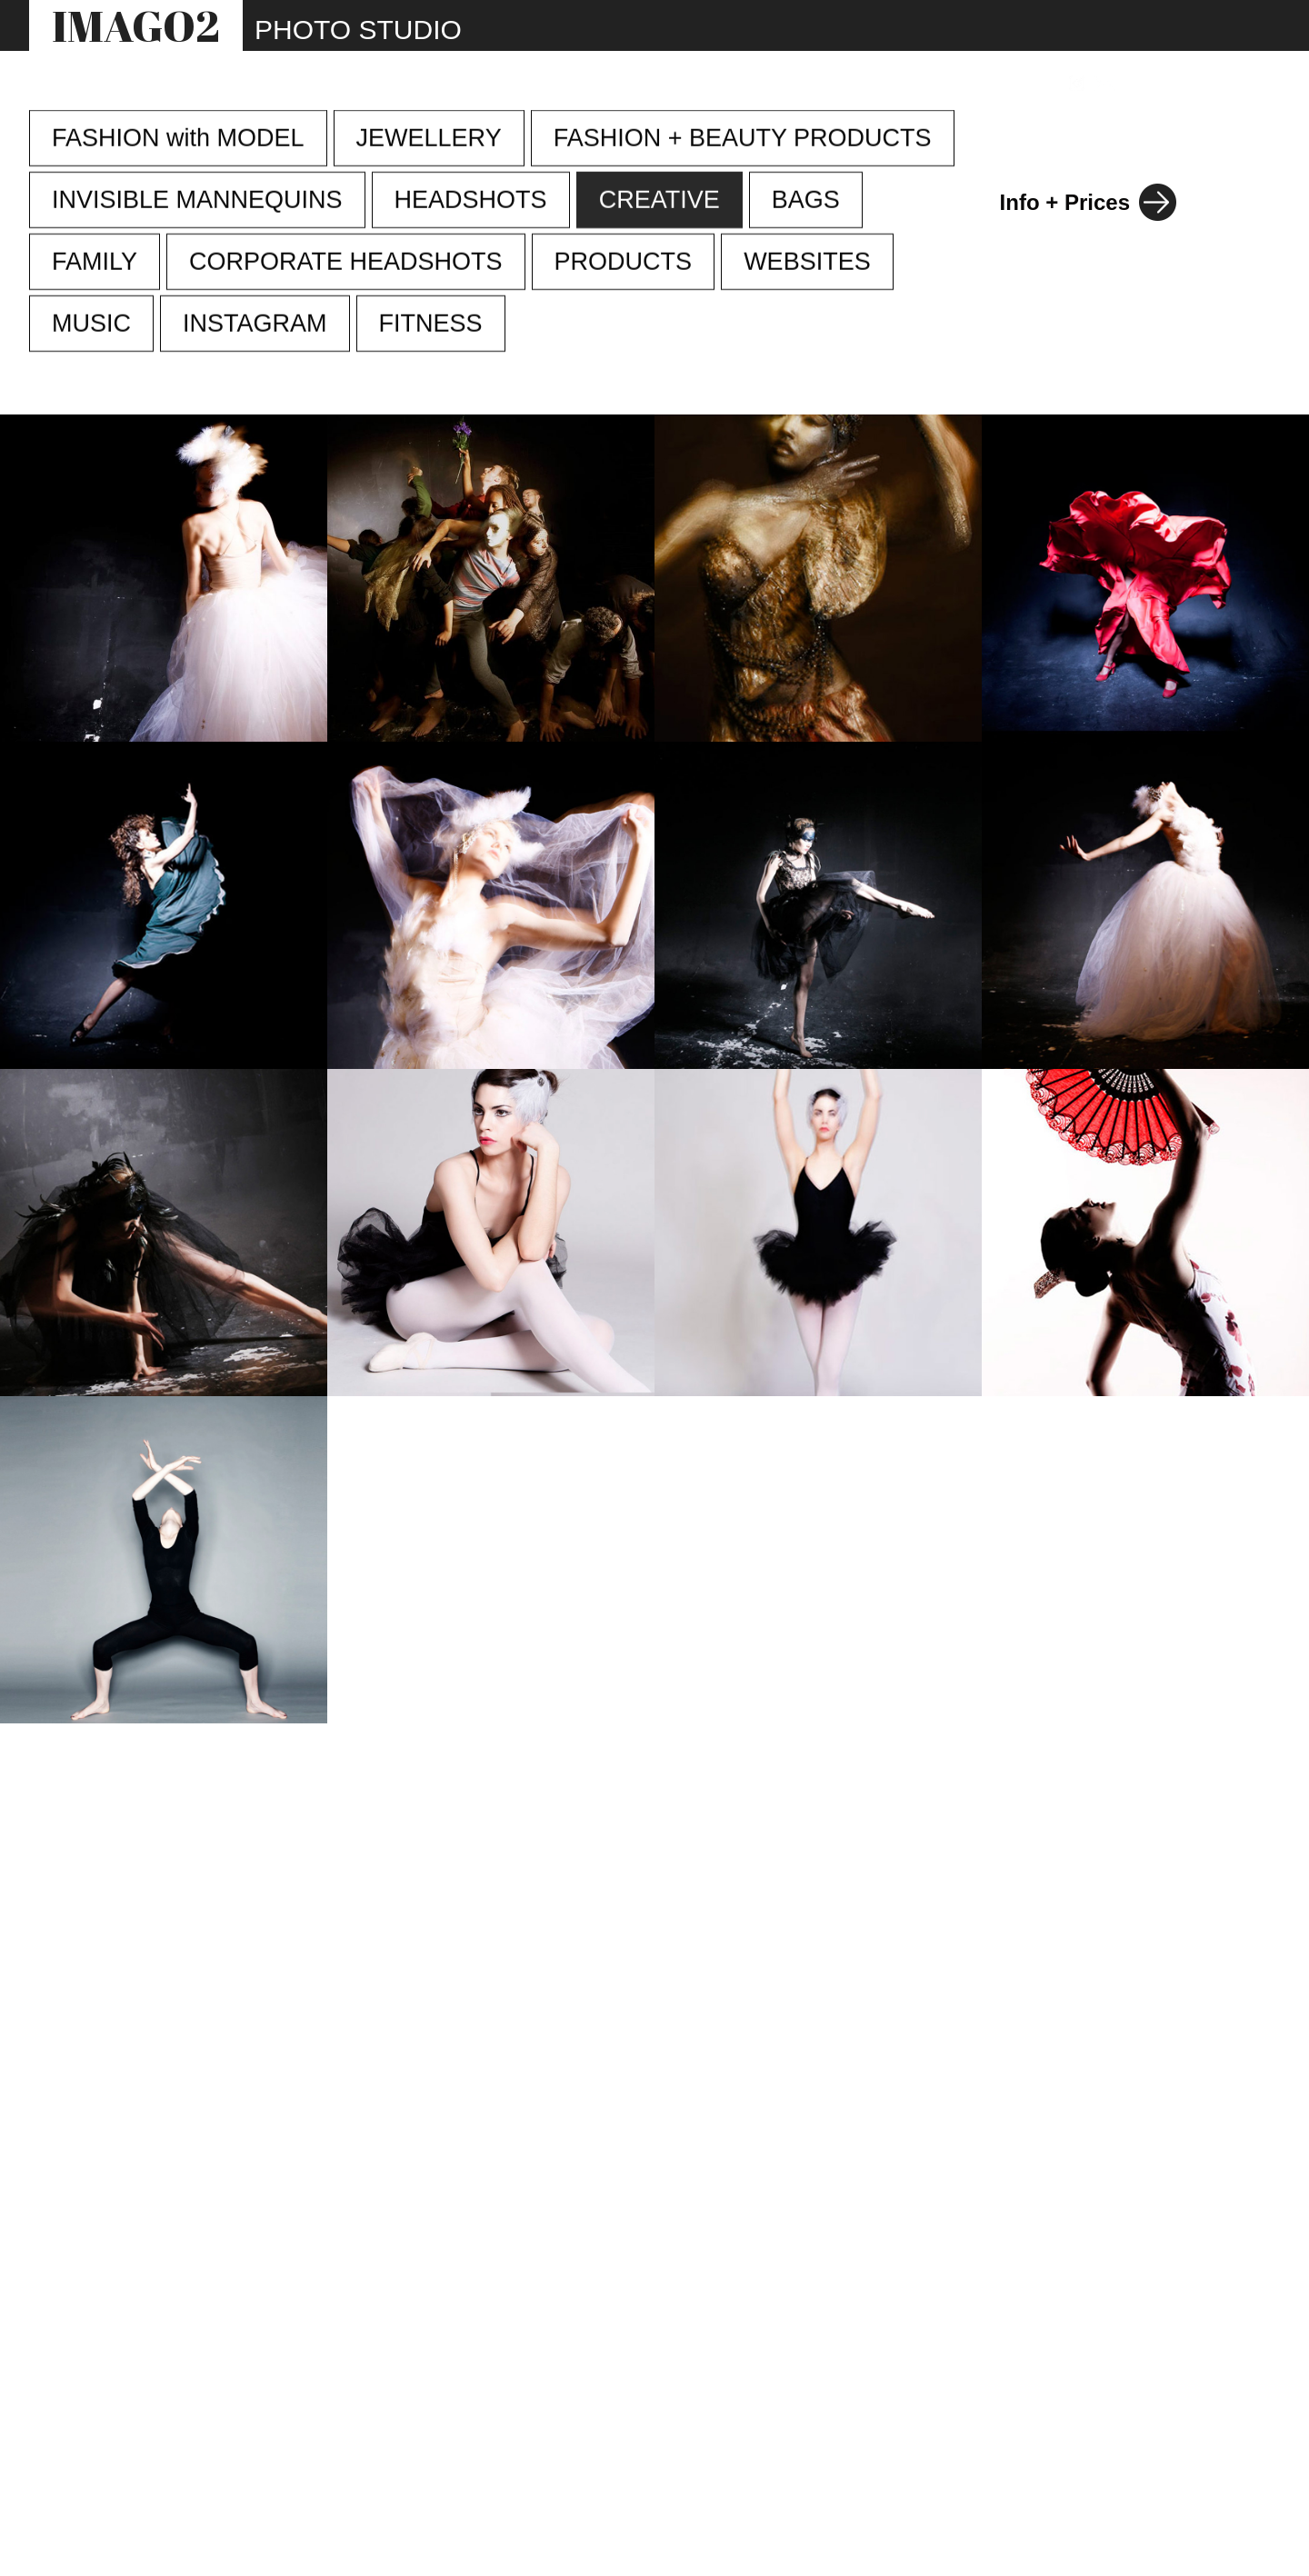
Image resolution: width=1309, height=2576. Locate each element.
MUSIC (91, 324)
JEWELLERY (429, 139)
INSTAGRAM (255, 324)
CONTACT (999, 84)
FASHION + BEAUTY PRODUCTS (743, 139)
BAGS (806, 201)
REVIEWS (888, 84)
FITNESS (431, 324)
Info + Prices (1065, 202)
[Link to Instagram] (1076, 83)
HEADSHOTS (471, 201)
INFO (797, 84)
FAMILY (94, 262)
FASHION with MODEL (178, 139)
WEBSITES (701, 84)
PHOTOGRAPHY (467, 84)
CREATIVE (659, 201)
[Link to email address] (1105, 83)
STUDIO (594, 84)
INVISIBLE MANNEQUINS (197, 201)
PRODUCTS (624, 262)
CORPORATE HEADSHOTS (346, 262)
